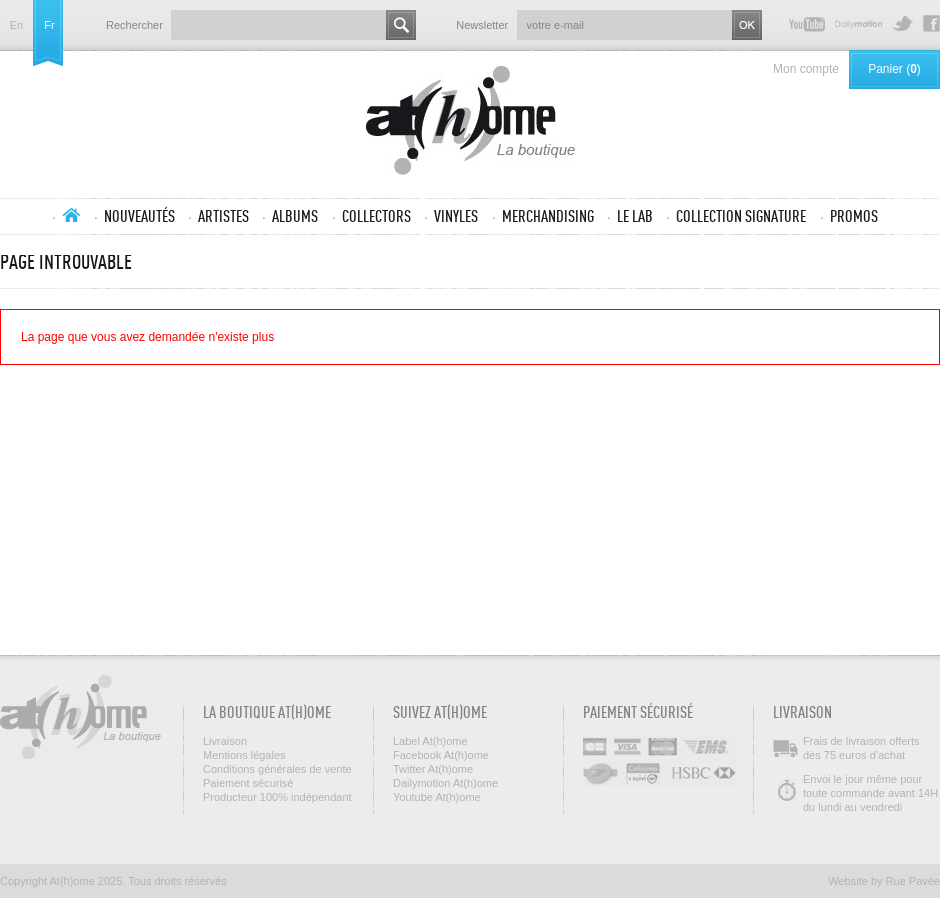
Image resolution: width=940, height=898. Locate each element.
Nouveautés (139, 216)
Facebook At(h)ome (931, 23)
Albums (295, 216)
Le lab (635, 216)
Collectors (376, 216)
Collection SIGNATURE (741, 216)
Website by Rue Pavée (884, 881)
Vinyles (456, 216)
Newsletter (482, 25)
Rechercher (134, 25)
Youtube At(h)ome (807, 23)
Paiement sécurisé (248, 783)
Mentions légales (244, 755)
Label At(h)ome (430, 741)
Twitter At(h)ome (902, 23)
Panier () (894, 69)
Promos (854, 216)
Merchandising (548, 216)
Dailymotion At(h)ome (858, 23)
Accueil (71, 215)
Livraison (225, 741)
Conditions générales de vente (277, 769)
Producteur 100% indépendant (277, 797)
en (16, 25)
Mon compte (806, 69)
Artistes (223, 216)
